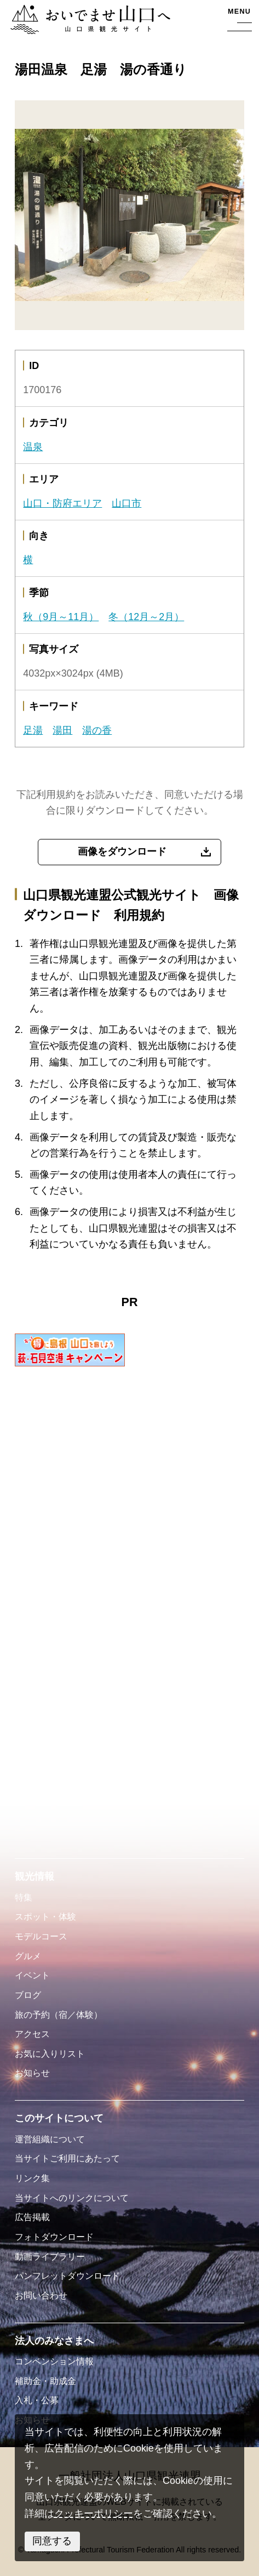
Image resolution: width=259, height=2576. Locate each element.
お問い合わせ (41, 2295)
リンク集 (32, 2178)
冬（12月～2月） (146, 616)
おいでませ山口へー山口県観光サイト (89, 21)
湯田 (62, 730)
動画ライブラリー (50, 2256)
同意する (52, 2540)
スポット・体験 (45, 1916)
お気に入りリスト (50, 2053)
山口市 (126, 503)
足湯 (33, 730)
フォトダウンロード (54, 2237)
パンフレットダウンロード (67, 2275)
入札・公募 (37, 2400)
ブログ (28, 1995)
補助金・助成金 (45, 2381)
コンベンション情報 (54, 2361)
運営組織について (50, 2139)
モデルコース (41, 1936)
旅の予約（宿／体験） (58, 2014)
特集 (23, 1897)
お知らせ (32, 2073)
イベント (32, 1975)
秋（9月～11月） (61, 616)
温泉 (33, 446)
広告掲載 (32, 2217)
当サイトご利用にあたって (67, 2158)
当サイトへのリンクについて (72, 2198)
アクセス (32, 2034)
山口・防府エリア (62, 503)
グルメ (28, 1956)
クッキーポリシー (93, 2513)
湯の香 (97, 730)
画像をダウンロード (122, 851)
